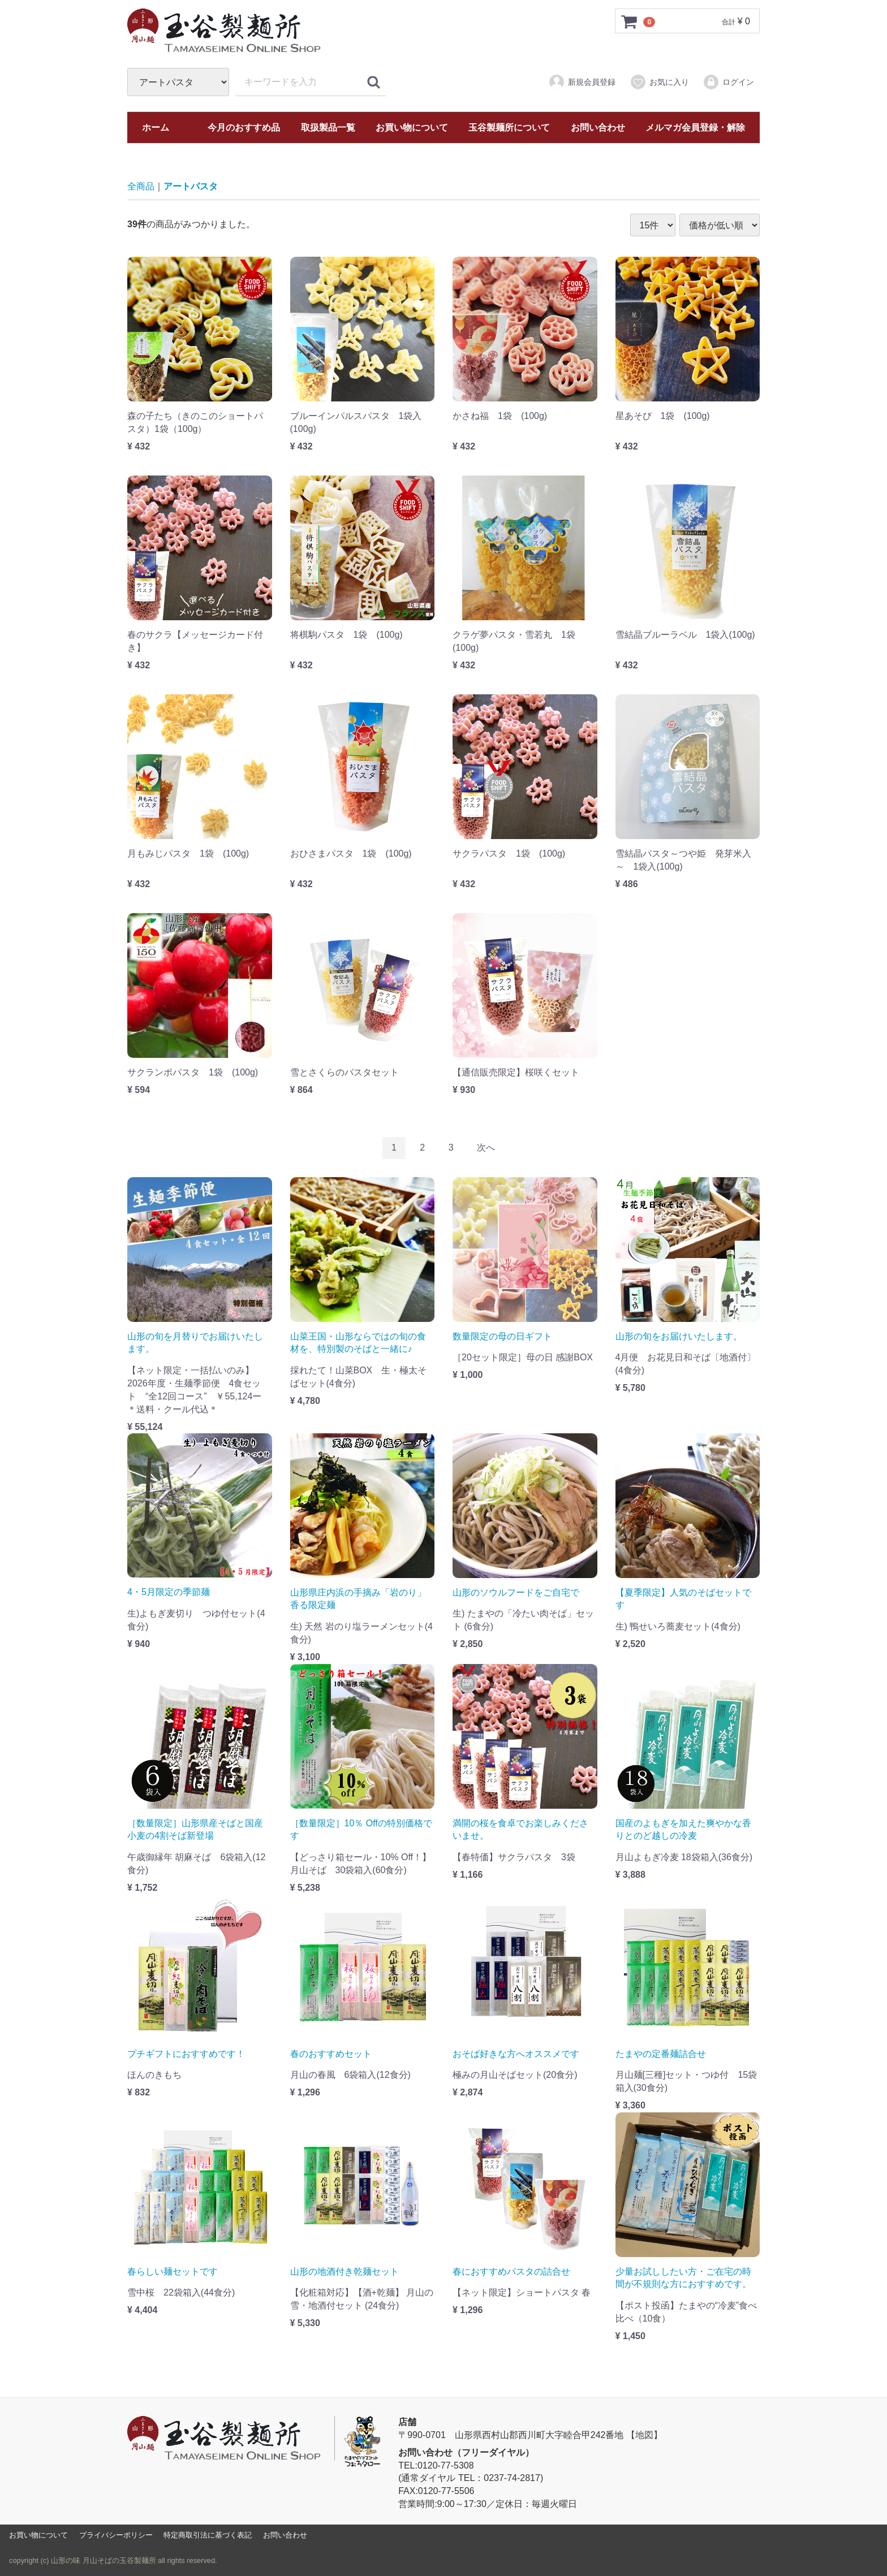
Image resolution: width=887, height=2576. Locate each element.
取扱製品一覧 (328, 127)
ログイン (728, 82)
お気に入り (659, 82)
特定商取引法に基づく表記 (207, 2535)
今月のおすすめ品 (244, 127)
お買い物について (412, 127)
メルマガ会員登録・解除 (695, 127)
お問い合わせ (598, 127)
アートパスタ (190, 186)
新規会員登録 (581, 82)
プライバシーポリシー (116, 2535)
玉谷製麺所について (509, 127)
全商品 (140, 186)
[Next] (486, 1148)
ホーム (155, 127)
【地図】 (644, 2435)
